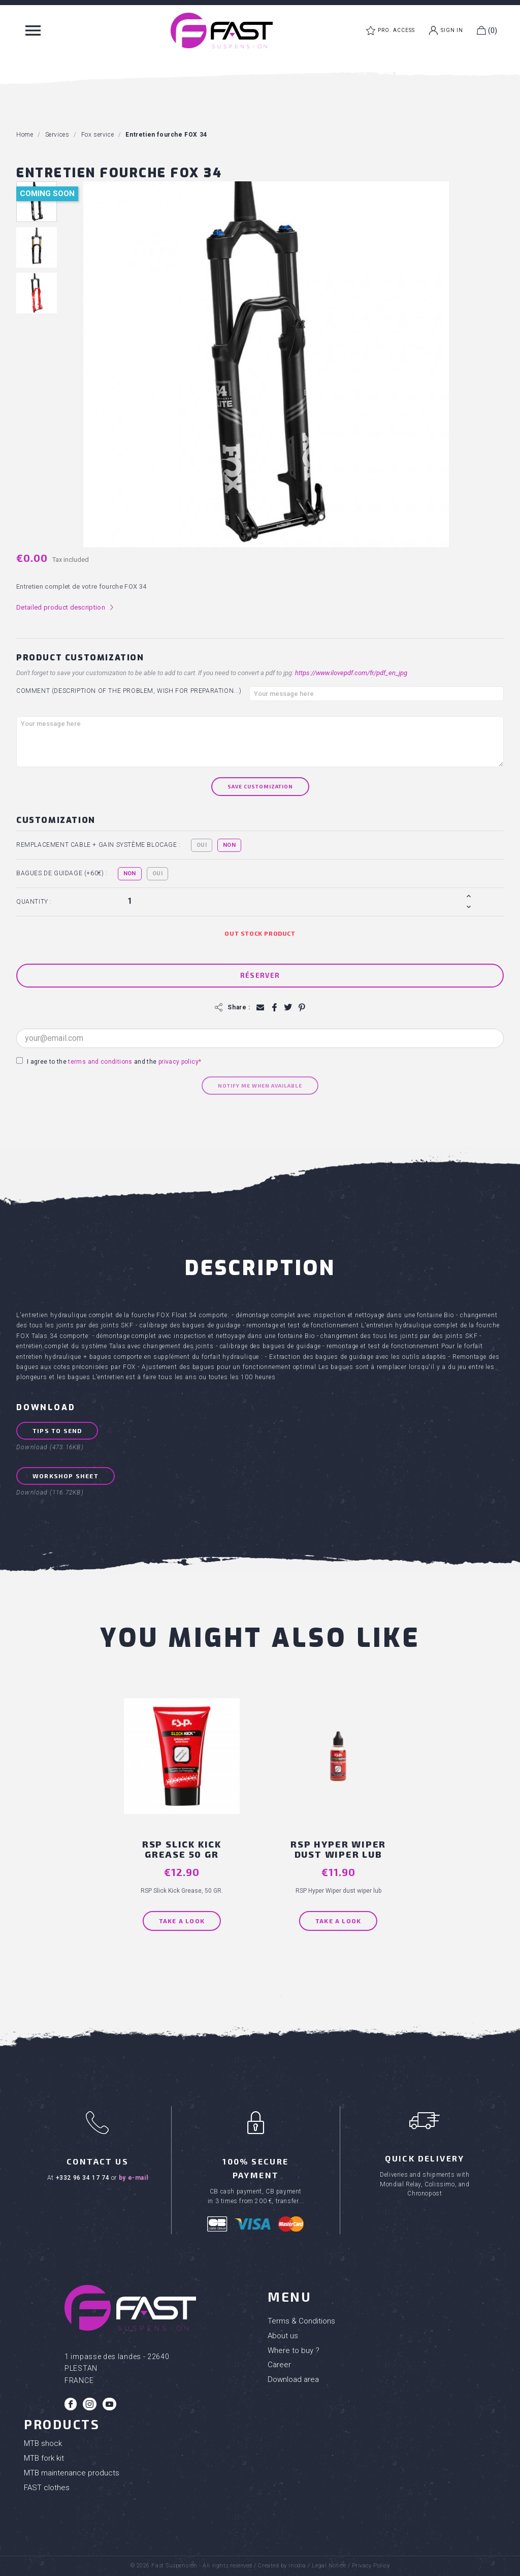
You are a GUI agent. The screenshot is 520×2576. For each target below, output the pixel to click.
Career (279, 2364)
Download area (293, 2379)
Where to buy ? (293, 2350)
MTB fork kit (44, 2458)
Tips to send (57, 1430)
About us (283, 2335)
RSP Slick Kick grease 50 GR (181, 1849)
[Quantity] (293, 901)
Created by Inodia (282, 2565)
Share (274, 1007)
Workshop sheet (65, 1475)
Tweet (287, 1007)
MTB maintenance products (71, 2472)
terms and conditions (100, 1061)
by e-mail (133, 2177)
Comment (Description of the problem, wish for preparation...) (129, 690)
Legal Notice (329, 2565)
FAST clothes (47, 2487)
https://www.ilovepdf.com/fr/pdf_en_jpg (351, 673)
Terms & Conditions (301, 2321)
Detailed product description (65, 607)
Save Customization (260, 786)
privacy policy (178, 1061)
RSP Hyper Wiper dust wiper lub (338, 1849)
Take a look (182, 1920)
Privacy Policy (371, 2565)
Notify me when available (260, 1086)
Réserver (260, 975)
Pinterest (301, 1007)
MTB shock (43, 2443)
